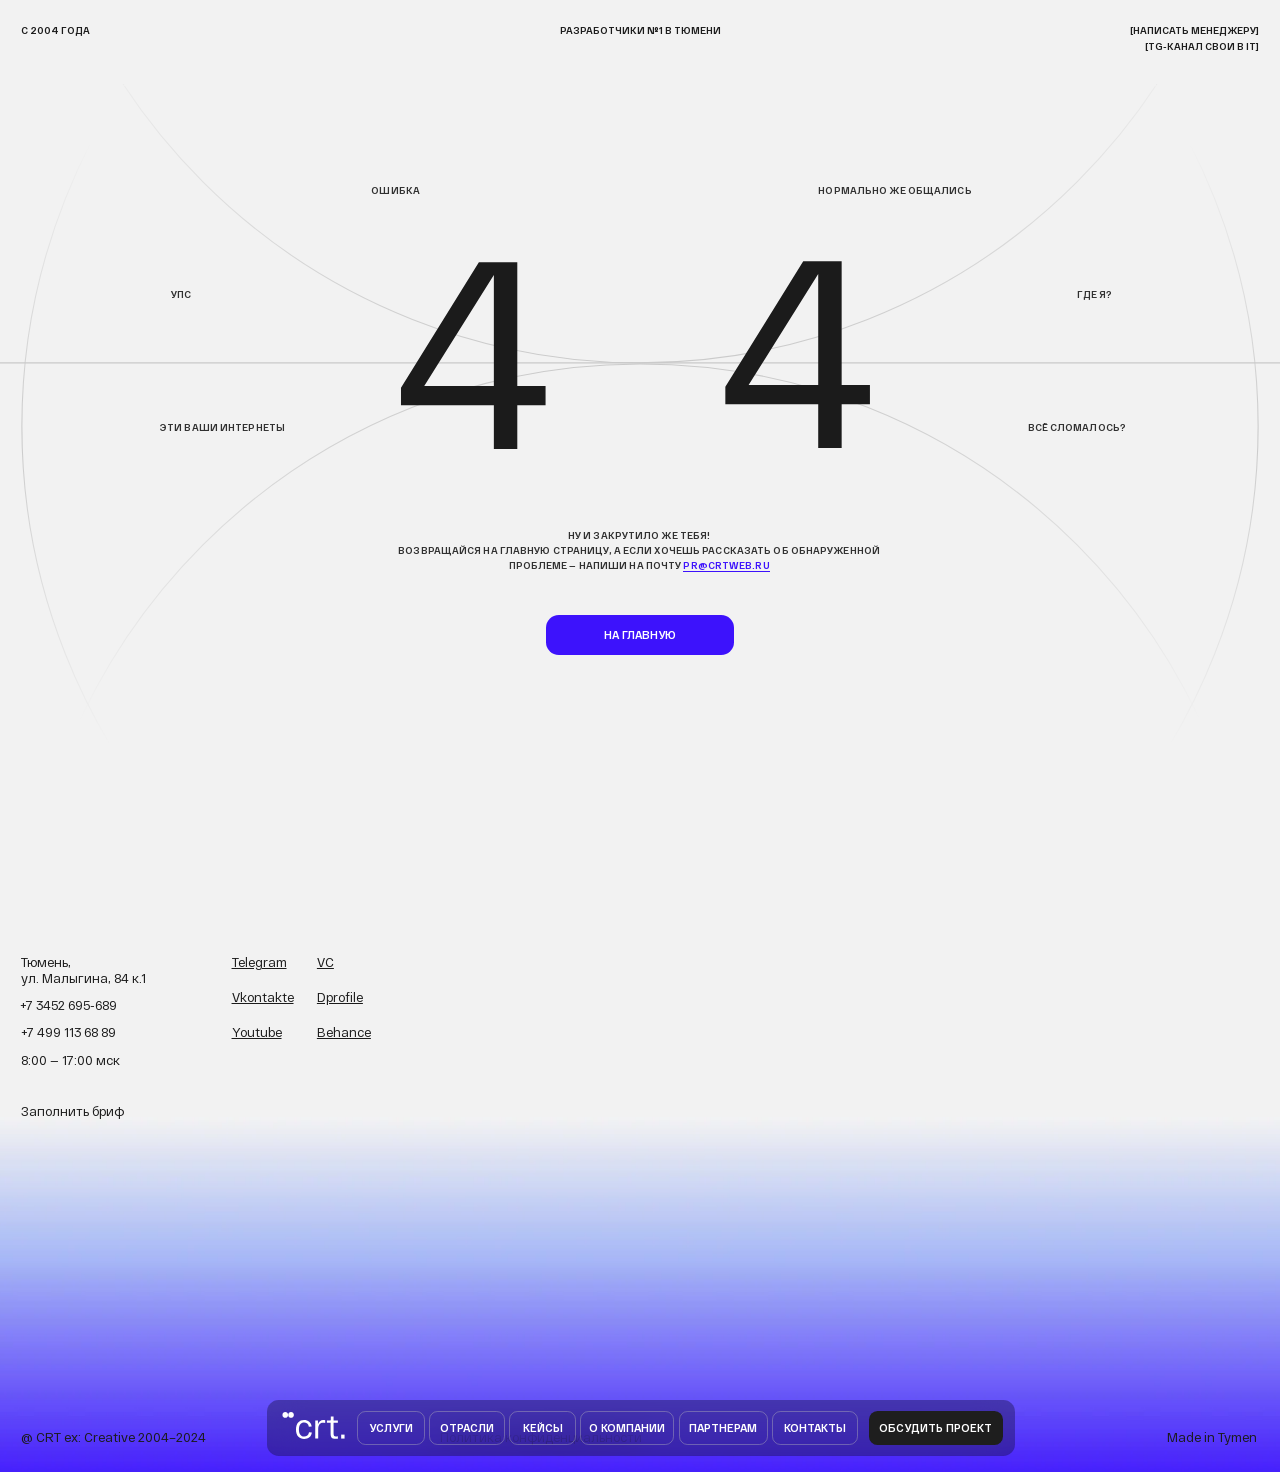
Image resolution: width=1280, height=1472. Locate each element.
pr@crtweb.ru (726, 565)
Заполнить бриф (72, 1111)
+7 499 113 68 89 (68, 1032)
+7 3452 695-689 (68, 1005)
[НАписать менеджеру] (1194, 30)
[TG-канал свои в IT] (1202, 46)
